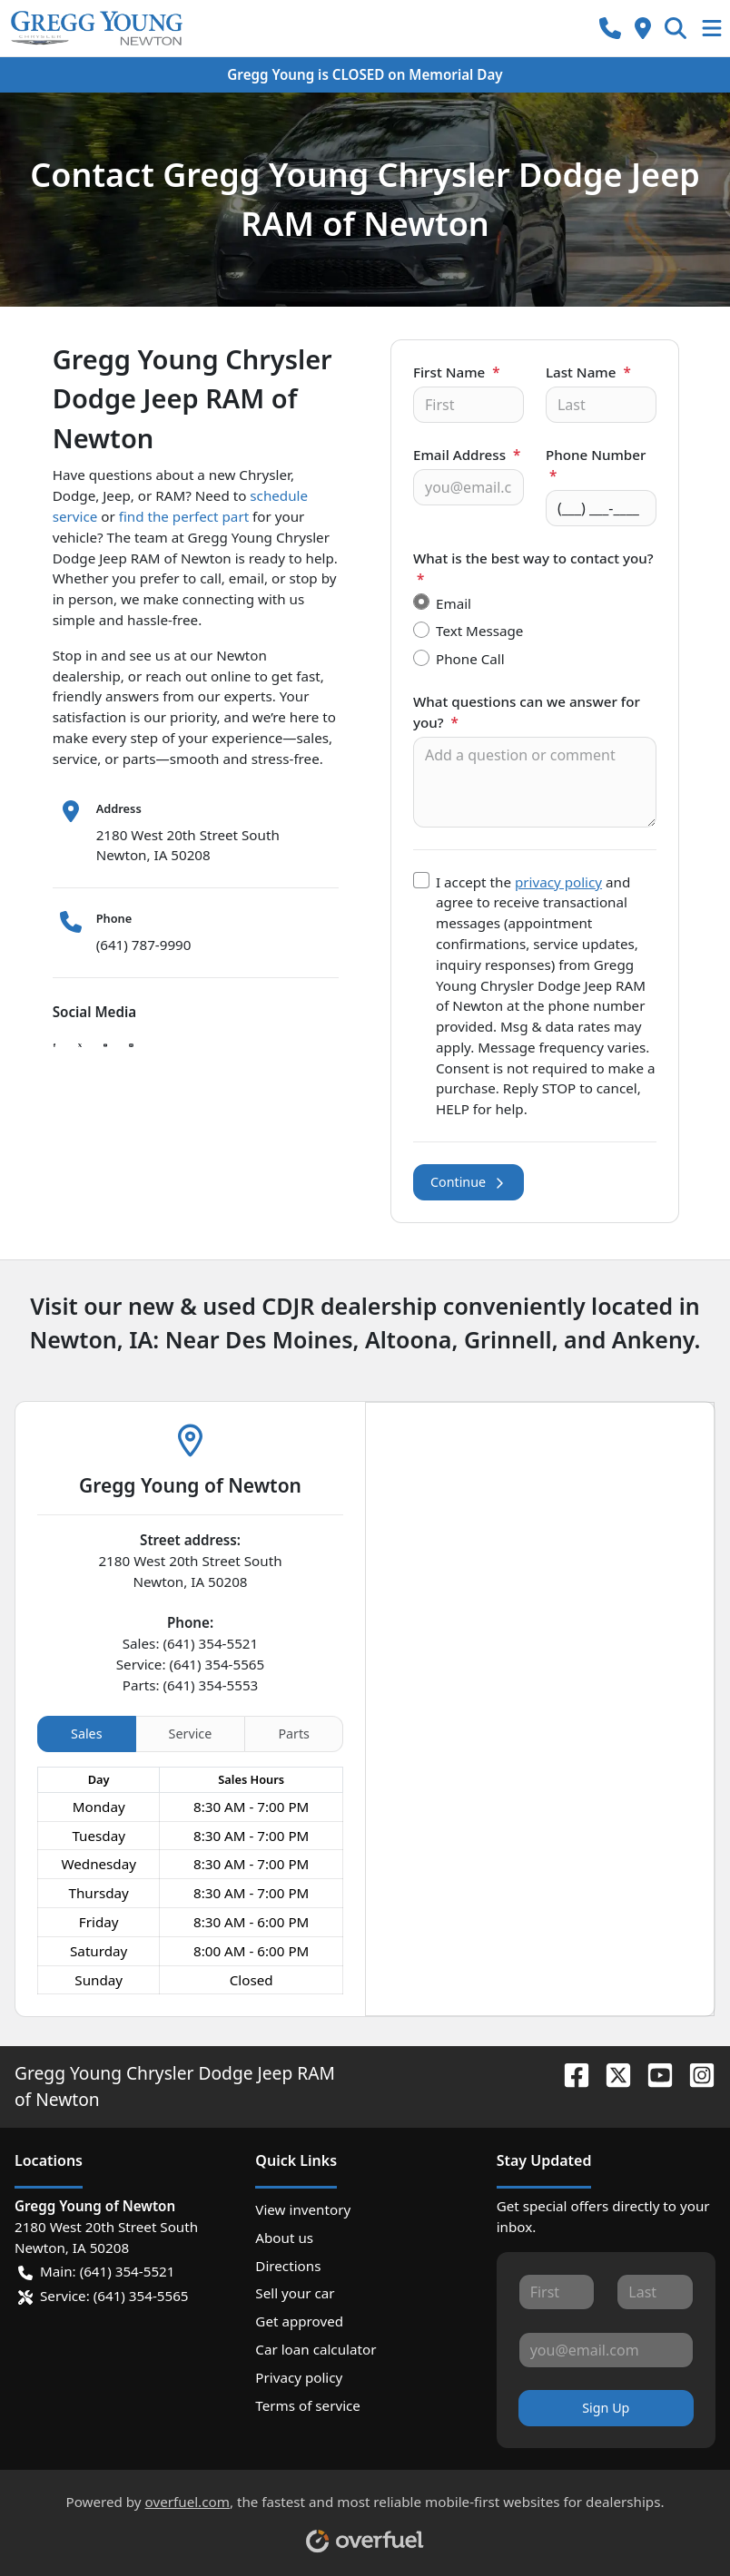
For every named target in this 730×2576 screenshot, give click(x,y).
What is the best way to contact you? (533, 568)
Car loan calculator (315, 2349)
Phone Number (596, 465)
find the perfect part (184, 516)
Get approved (299, 2321)
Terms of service (307, 2405)
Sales (86, 1733)
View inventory (302, 2209)
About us (284, 2237)
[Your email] (468, 487)
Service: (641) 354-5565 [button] (103, 2296)
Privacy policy (298, 2377)
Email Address (466, 455)
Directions (288, 2266)
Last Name (588, 372)
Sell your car (294, 2293)
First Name (456, 372)
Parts (294, 1733)
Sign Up (605, 2407)
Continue (468, 1181)
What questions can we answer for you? (526, 711)
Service (190, 1733)
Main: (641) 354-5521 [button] (96, 2271)
